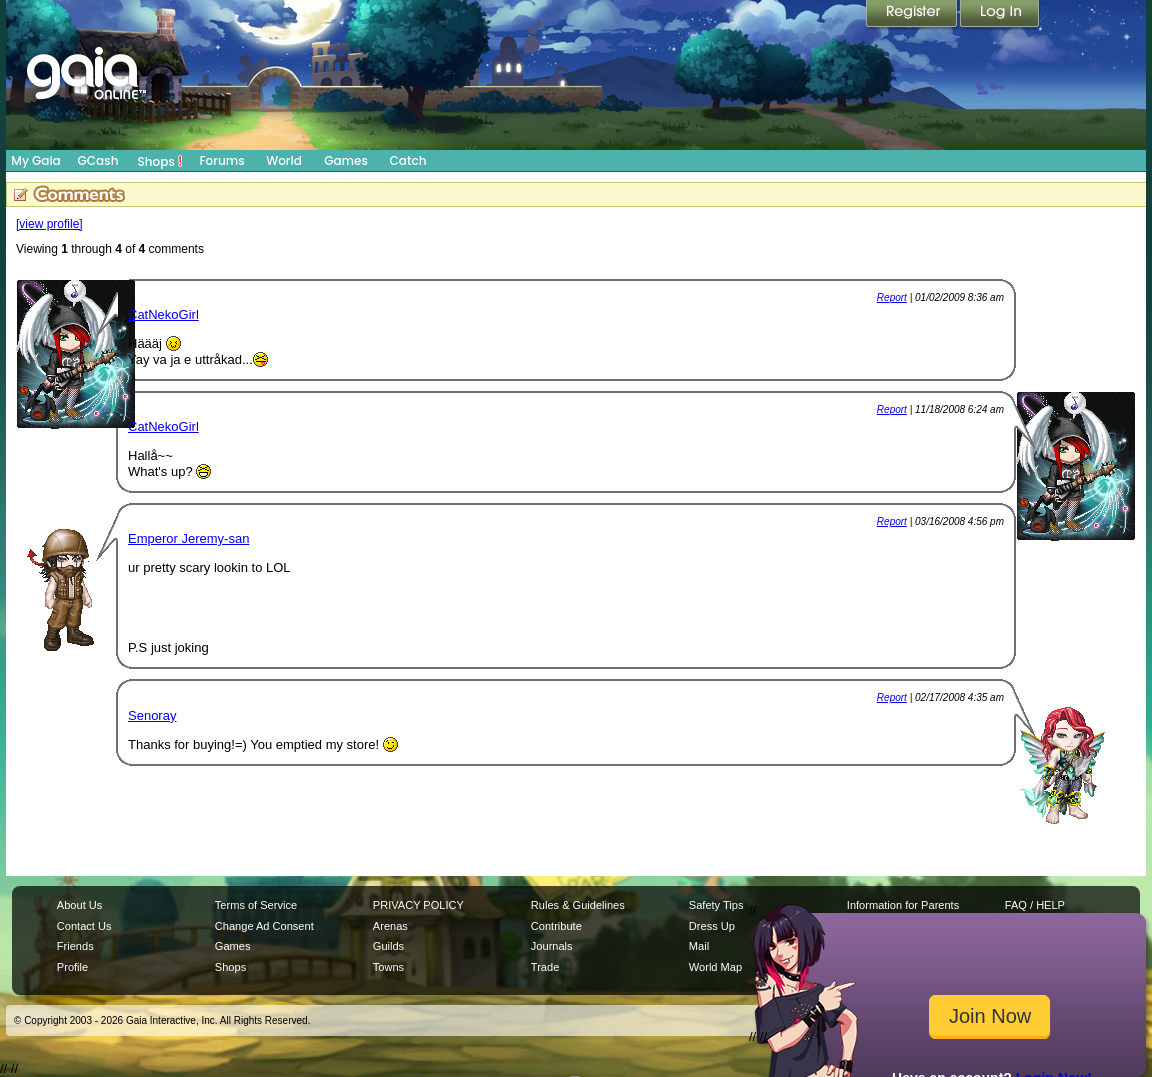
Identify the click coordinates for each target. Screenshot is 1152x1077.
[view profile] (49, 224)
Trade (545, 967)
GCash (98, 160)
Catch (408, 160)
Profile (72, 967)
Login (1000, 15)
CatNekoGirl (163, 314)
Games (346, 160)
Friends (75, 946)
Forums (221, 160)
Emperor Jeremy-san (188, 538)
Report (892, 297)
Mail (699, 946)
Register (913, 15)
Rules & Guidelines (578, 905)
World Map (715, 967)
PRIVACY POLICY (418, 905)
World (284, 160)
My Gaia (35, 160)
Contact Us (84, 926)
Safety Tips (716, 905)
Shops (160, 161)
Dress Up (712, 926)
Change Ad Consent (264, 926)
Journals (552, 946)
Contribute (556, 926)
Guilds (388, 946)
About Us (79, 905)
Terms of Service (256, 905)
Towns (388, 967)
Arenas (390, 926)
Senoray (152, 715)
